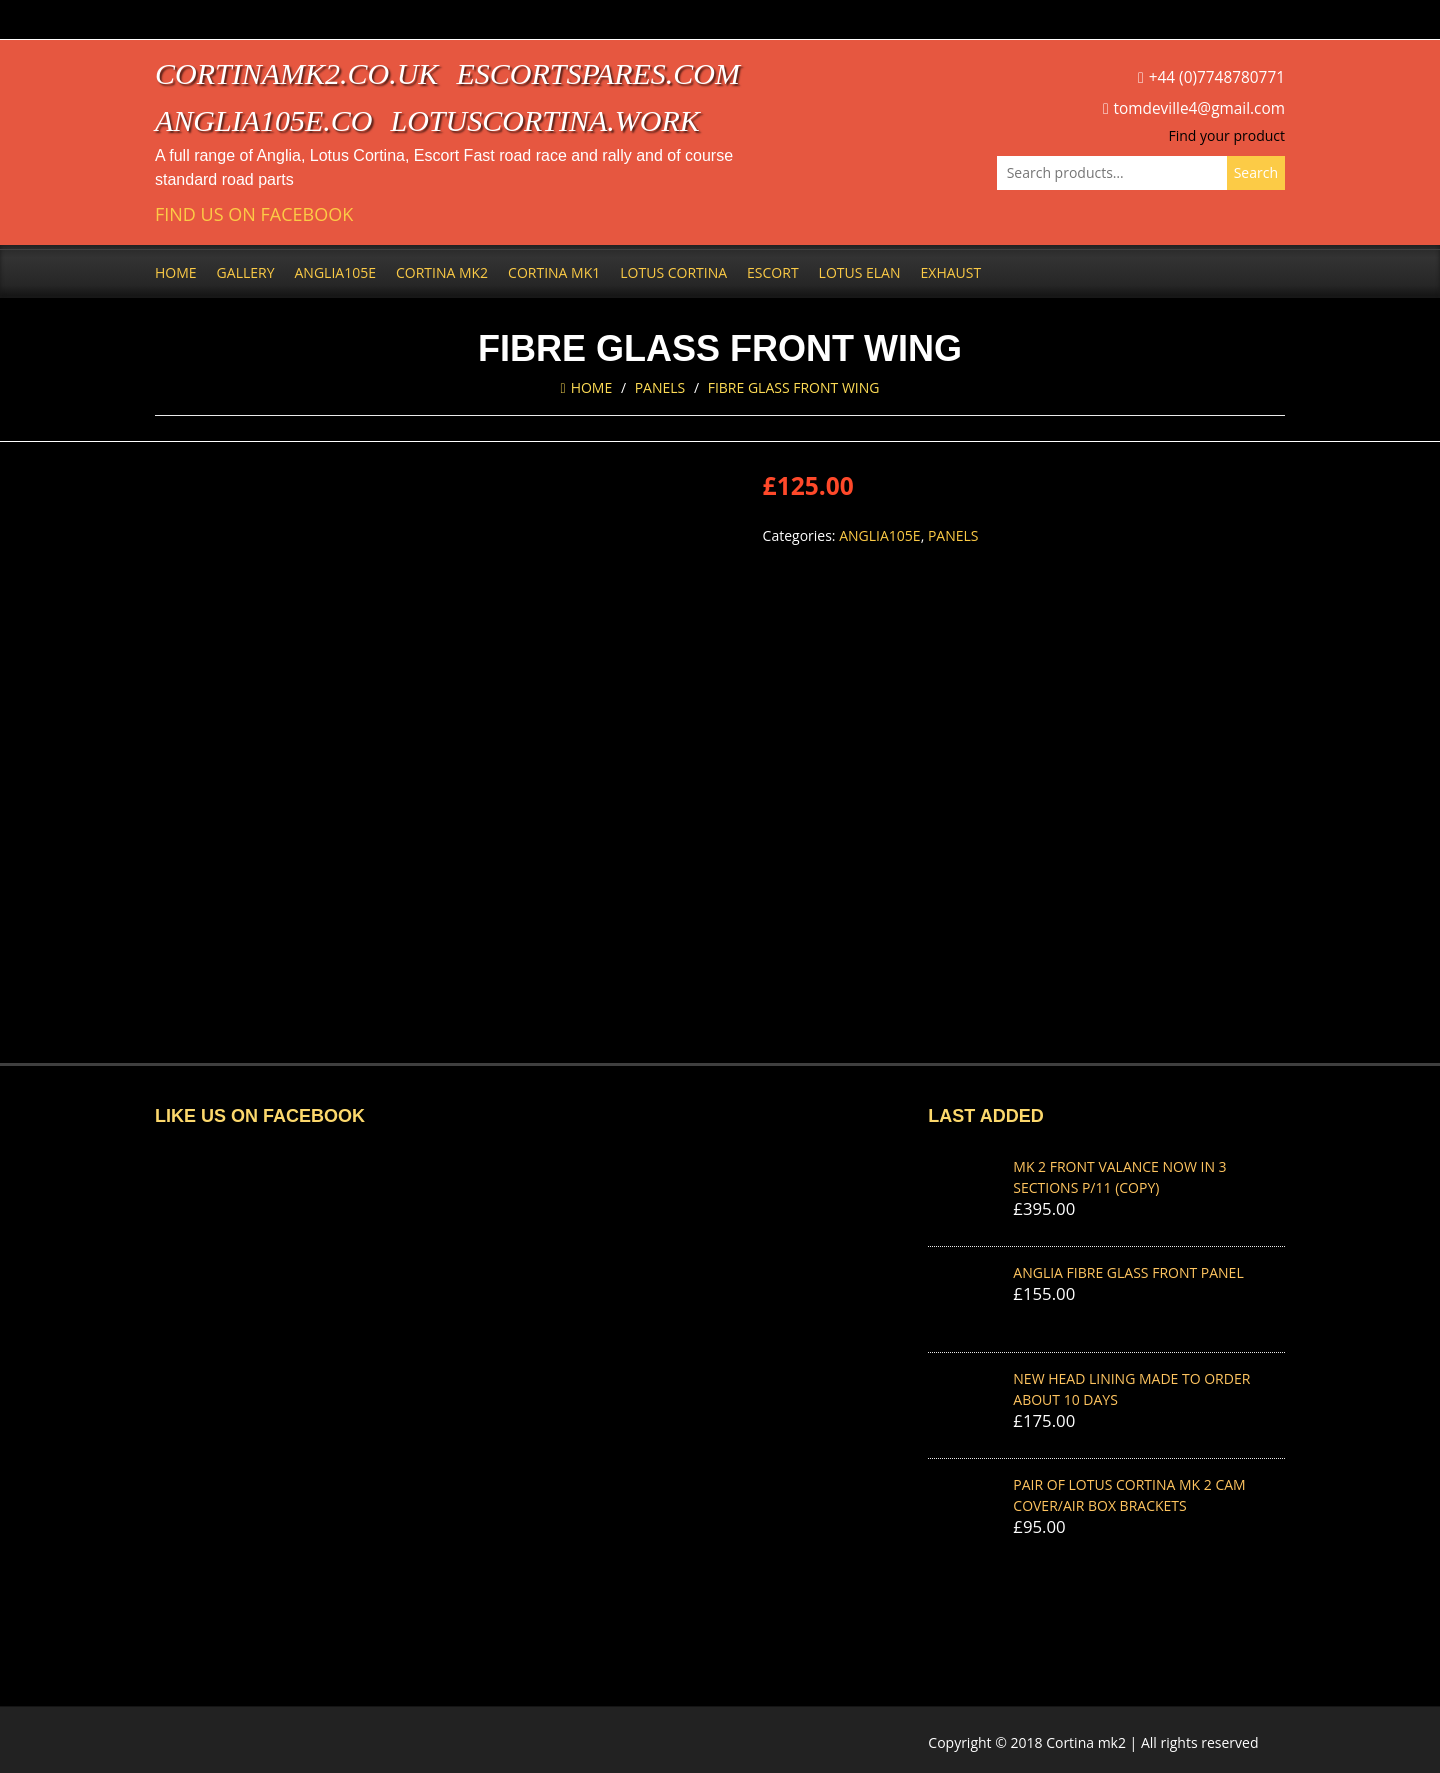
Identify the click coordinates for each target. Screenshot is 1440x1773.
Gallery (246, 272)
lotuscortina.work (545, 120)
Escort (773, 272)
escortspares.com (598, 73)
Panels (660, 387)
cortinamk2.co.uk (296, 73)
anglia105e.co (264, 120)
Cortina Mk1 (554, 272)
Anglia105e (335, 272)
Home (176, 272)
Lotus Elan (860, 272)
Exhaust (951, 272)
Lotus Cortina (673, 272)
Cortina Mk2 (442, 272)
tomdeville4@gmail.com (1199, 108)
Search (1256, 172)
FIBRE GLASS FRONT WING (794, 387)
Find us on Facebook (254, 214)
